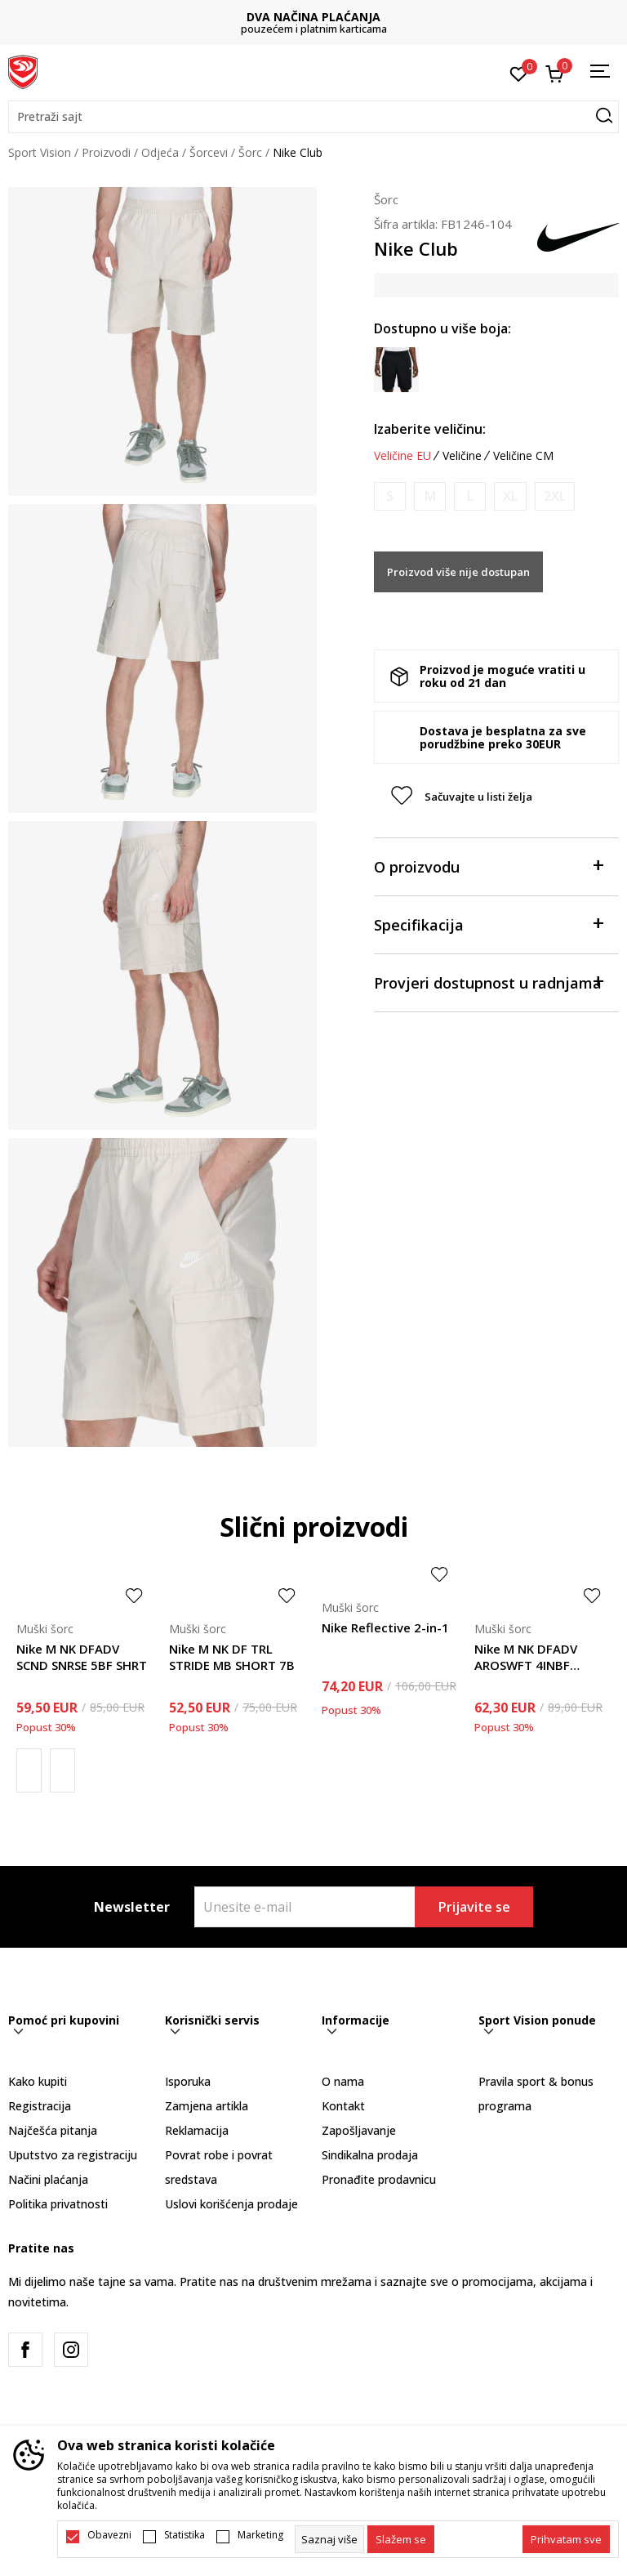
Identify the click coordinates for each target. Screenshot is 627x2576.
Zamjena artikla (206, 2106)
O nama (343, 2081)
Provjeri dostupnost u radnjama (488, 982)
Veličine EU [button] (402, 455)
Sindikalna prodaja (370, 2155)
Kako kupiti (37, 2081)
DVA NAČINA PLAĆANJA (313, 17)
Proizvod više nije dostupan (458, 572)
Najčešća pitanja (52, 2130)
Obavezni (109, 2535)
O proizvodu (488, 866)
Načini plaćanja (48, 2179)
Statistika (184, 2535)
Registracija (39, 2106)
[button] (313, 116)
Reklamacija (197, 2130)
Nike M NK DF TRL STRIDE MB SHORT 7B (232, 1657)
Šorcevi (208, 152)
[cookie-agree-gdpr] (400, 2539)
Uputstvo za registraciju (72, 2155)
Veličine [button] (462, 455)
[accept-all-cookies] (566, 2539)
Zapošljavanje (359, 2130)
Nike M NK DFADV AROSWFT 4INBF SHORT (525, 1657)
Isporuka (188, 2081)
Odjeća (160, 152)
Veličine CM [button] (523, 455)
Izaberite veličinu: (430, 429)
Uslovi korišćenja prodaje (231, 2204)
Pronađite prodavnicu (379, 2179)
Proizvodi (106, 152)
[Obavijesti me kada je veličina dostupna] (390, 496)
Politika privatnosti (58, 2204)
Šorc (250, 152)
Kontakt (343, 2106)
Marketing (260, 2535)
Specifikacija (488, 924)
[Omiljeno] (519, 72)
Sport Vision (39, 152)
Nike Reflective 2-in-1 (385, 1627)
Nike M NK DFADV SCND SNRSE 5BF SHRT (81, 1657)
